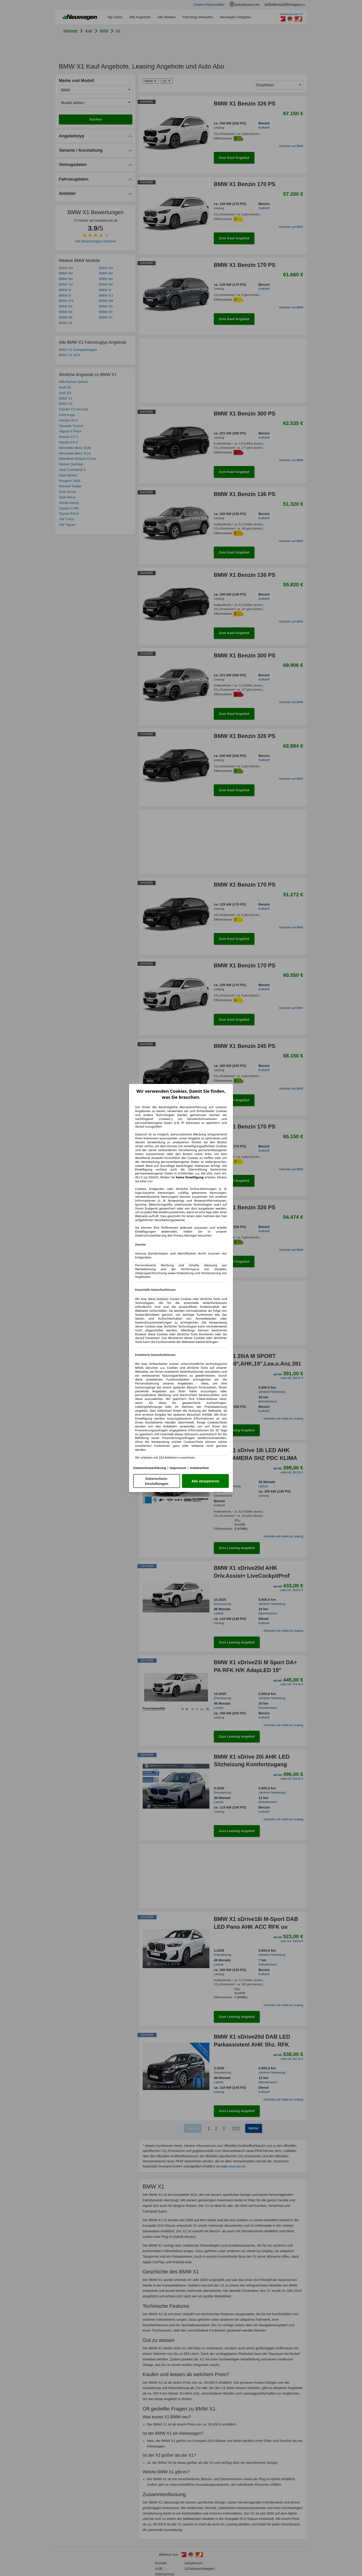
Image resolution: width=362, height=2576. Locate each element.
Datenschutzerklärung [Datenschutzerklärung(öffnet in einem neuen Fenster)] (149, 1468)
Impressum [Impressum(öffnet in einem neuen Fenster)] (178, 1468)
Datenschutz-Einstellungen (156, 1481)
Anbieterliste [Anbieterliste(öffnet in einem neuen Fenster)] (199, 1468)
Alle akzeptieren (205, 1481)
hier (150, 1181)
